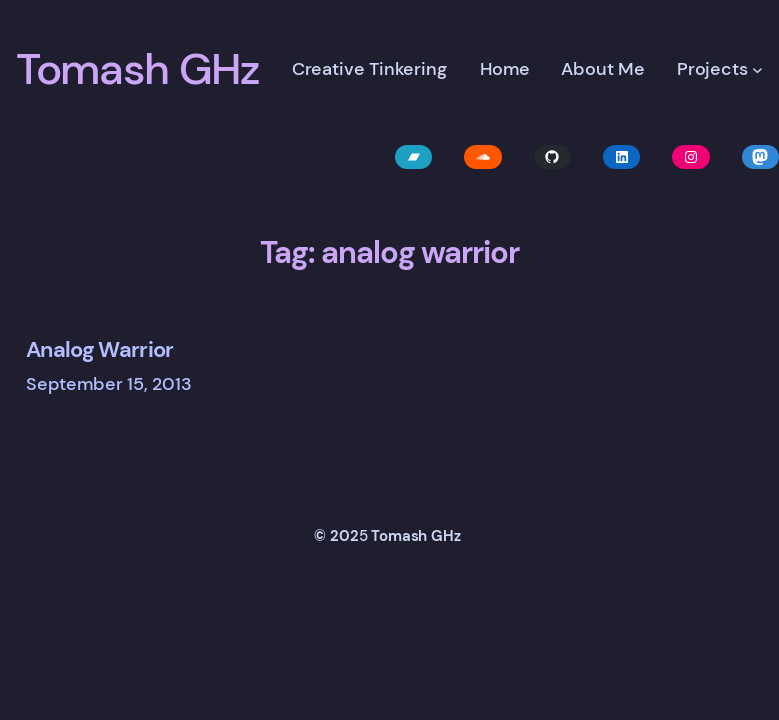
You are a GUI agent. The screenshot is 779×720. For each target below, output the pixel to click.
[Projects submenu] (757, 69)
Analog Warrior (100, 349)
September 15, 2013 (109, 384)
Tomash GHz (138, 69)
